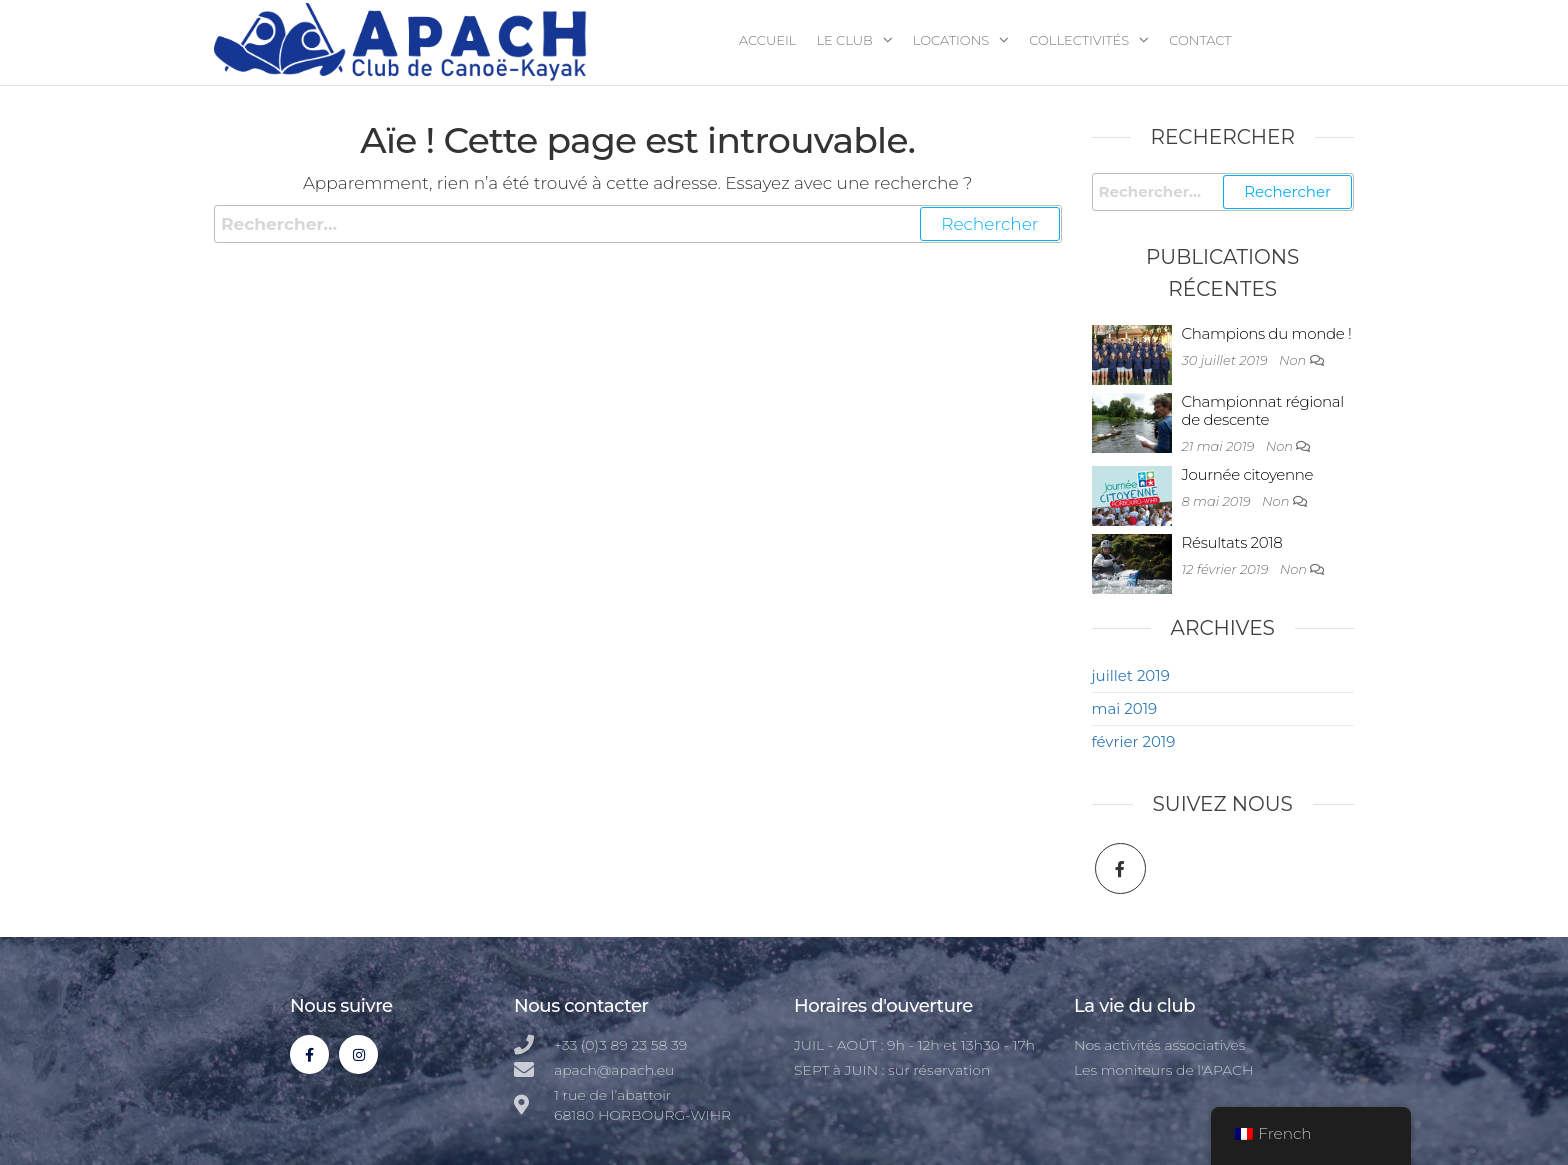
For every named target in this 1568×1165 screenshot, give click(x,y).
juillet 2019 (1131, 675)
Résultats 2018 (1232, 542)
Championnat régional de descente (1263, 410)
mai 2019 (1125, 708)
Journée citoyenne (1248, 474)
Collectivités (1079, 40)
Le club (844, 40)
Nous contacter (581, 1006)
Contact (1200, 40)
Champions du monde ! (1267, 333)
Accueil (767, 40)
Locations (951, 40)
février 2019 (1134, 741)
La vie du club (1134, 1006)
